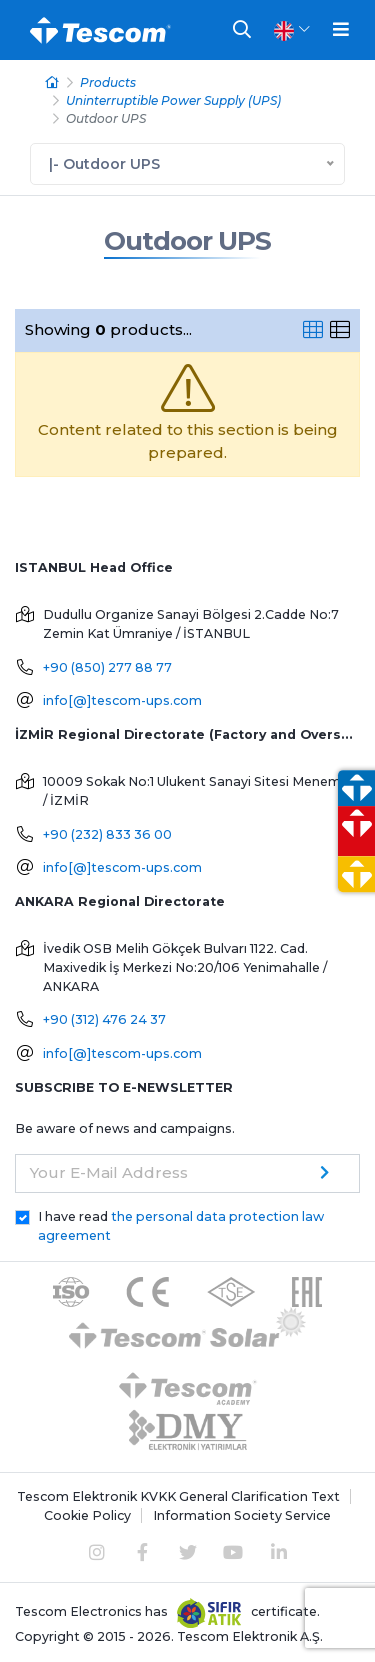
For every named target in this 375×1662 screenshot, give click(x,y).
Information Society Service (242, 1515)
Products (108, 82)
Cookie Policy (87, 1515)
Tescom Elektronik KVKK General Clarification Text (178, 1496)
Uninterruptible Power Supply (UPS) (173, 100)
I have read (181, 1226)
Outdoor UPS (187, 241)
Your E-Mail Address (109, 1172)
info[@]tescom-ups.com (122, 700)
